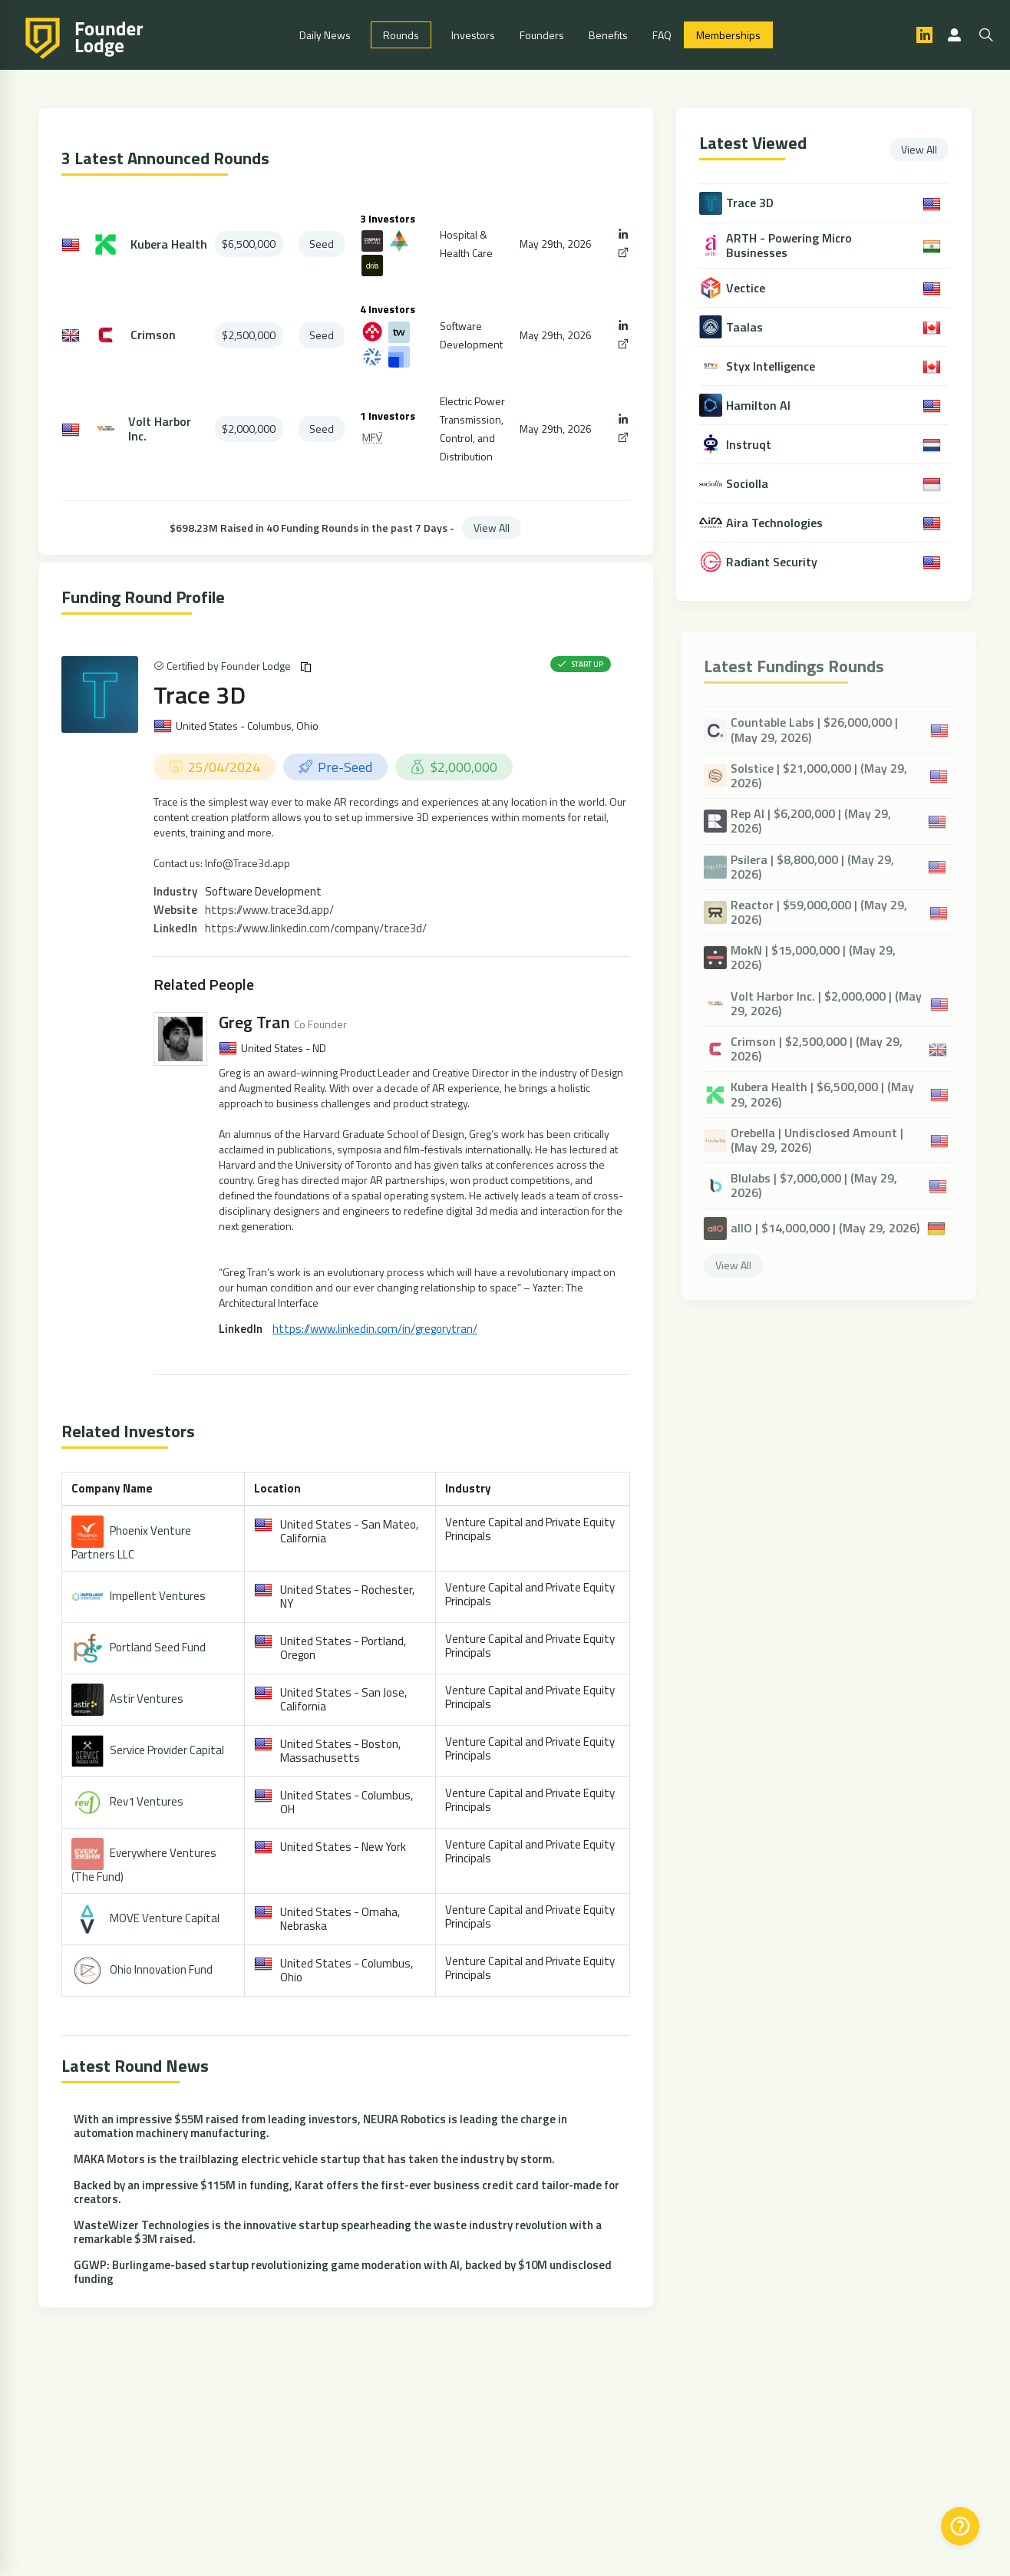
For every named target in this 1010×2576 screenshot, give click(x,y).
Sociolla (749, 484)
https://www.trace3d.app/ (269, 910)
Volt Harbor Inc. (159, 429)
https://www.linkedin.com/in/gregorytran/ (374, 1328)
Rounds (401, 35)
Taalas (746, 327)
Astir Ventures (146, 1698)
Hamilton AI (760, 405)
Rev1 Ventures (146, 1800)
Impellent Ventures (158, 1595)
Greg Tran (254, 1022)
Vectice (747, 288)
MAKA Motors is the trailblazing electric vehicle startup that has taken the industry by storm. (314, 2159)
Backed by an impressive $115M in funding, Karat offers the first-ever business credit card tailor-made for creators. (346, 2192)
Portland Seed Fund (158, 1646)
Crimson (153, 335)
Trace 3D (199, 694)
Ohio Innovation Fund (161, 1968)
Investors (473, 35)
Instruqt (750, 444)
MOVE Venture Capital (164, 1917)
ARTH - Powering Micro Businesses (790, 245)
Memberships (728, 35)
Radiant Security (773, 562)
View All (492, 527)
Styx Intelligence (772, 366)
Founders (542, 35)
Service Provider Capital (167, 1749)
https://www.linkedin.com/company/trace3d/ (316, 928)
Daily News (325, 35)
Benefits (608, 35)
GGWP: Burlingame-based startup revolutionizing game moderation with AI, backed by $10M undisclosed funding (343, 2271)
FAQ (662, 35)
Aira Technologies (776, 523)
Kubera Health (168, 244)
